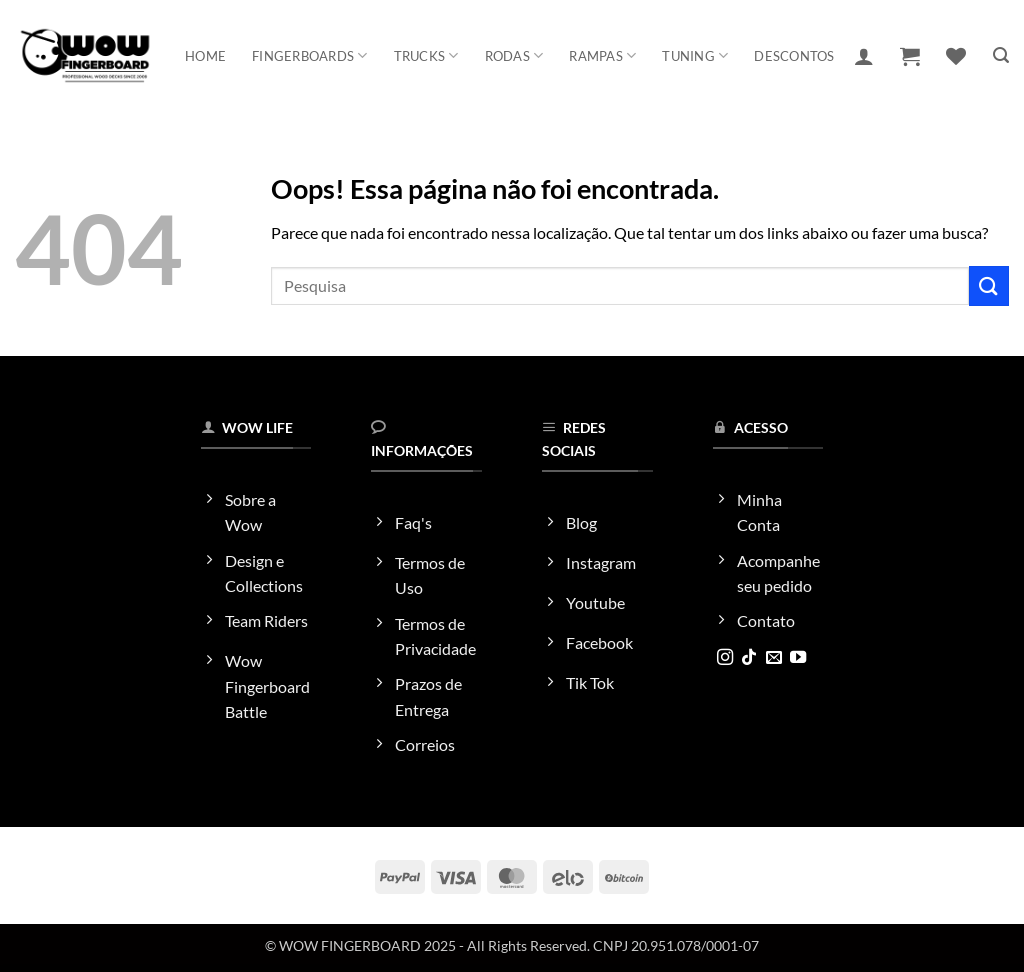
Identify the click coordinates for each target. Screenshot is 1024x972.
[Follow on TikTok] (749, 658)
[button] (864, 56)
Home (205, 56)
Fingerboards (310, 55)
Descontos (794, 56)
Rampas (602, 55)
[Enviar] (989, 285)
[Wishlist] (956, 56)
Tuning (695, 55)
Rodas (514, 55)
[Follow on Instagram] (725, 658)
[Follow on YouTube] (798, 658)
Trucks (426, 55)
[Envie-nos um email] (774, 658)
